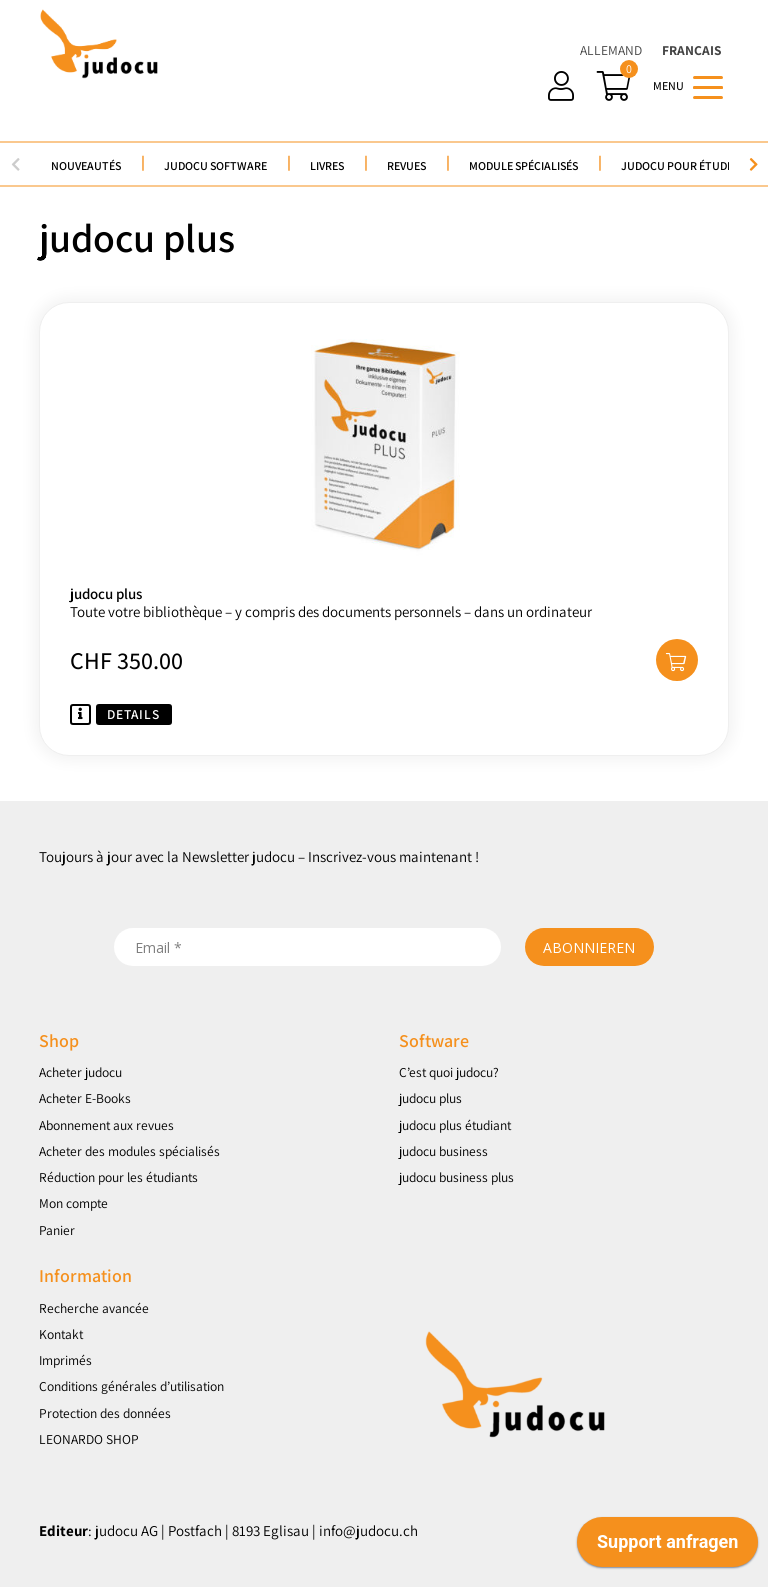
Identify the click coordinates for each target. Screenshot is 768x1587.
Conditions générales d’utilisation (131, 1386)
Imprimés (65, 1360)
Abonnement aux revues (106, 1125)
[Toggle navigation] (708, 86)
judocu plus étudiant (455, 1125)
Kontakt (61, 1334)
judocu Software (215, 165)
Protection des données (105, 1413)
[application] (667, 1547)
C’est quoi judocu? (449, 1072)
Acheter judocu (80, 1072)
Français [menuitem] (691, 50)
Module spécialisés (523, 165)
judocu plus (430, 1098)
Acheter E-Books (85, 1098)
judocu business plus (456, 1177)
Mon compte (73, 1203)
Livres (327, 165)
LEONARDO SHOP (89, 1439)
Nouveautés (86, 165)
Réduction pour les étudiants (118, 1177)
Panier (57, 1230)
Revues (406, 165)
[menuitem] (611, 50)
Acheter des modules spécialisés (129, 1151)
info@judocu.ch (368, 1530)
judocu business (443, 1151)
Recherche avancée (94, 1308)
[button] (677, 660)
